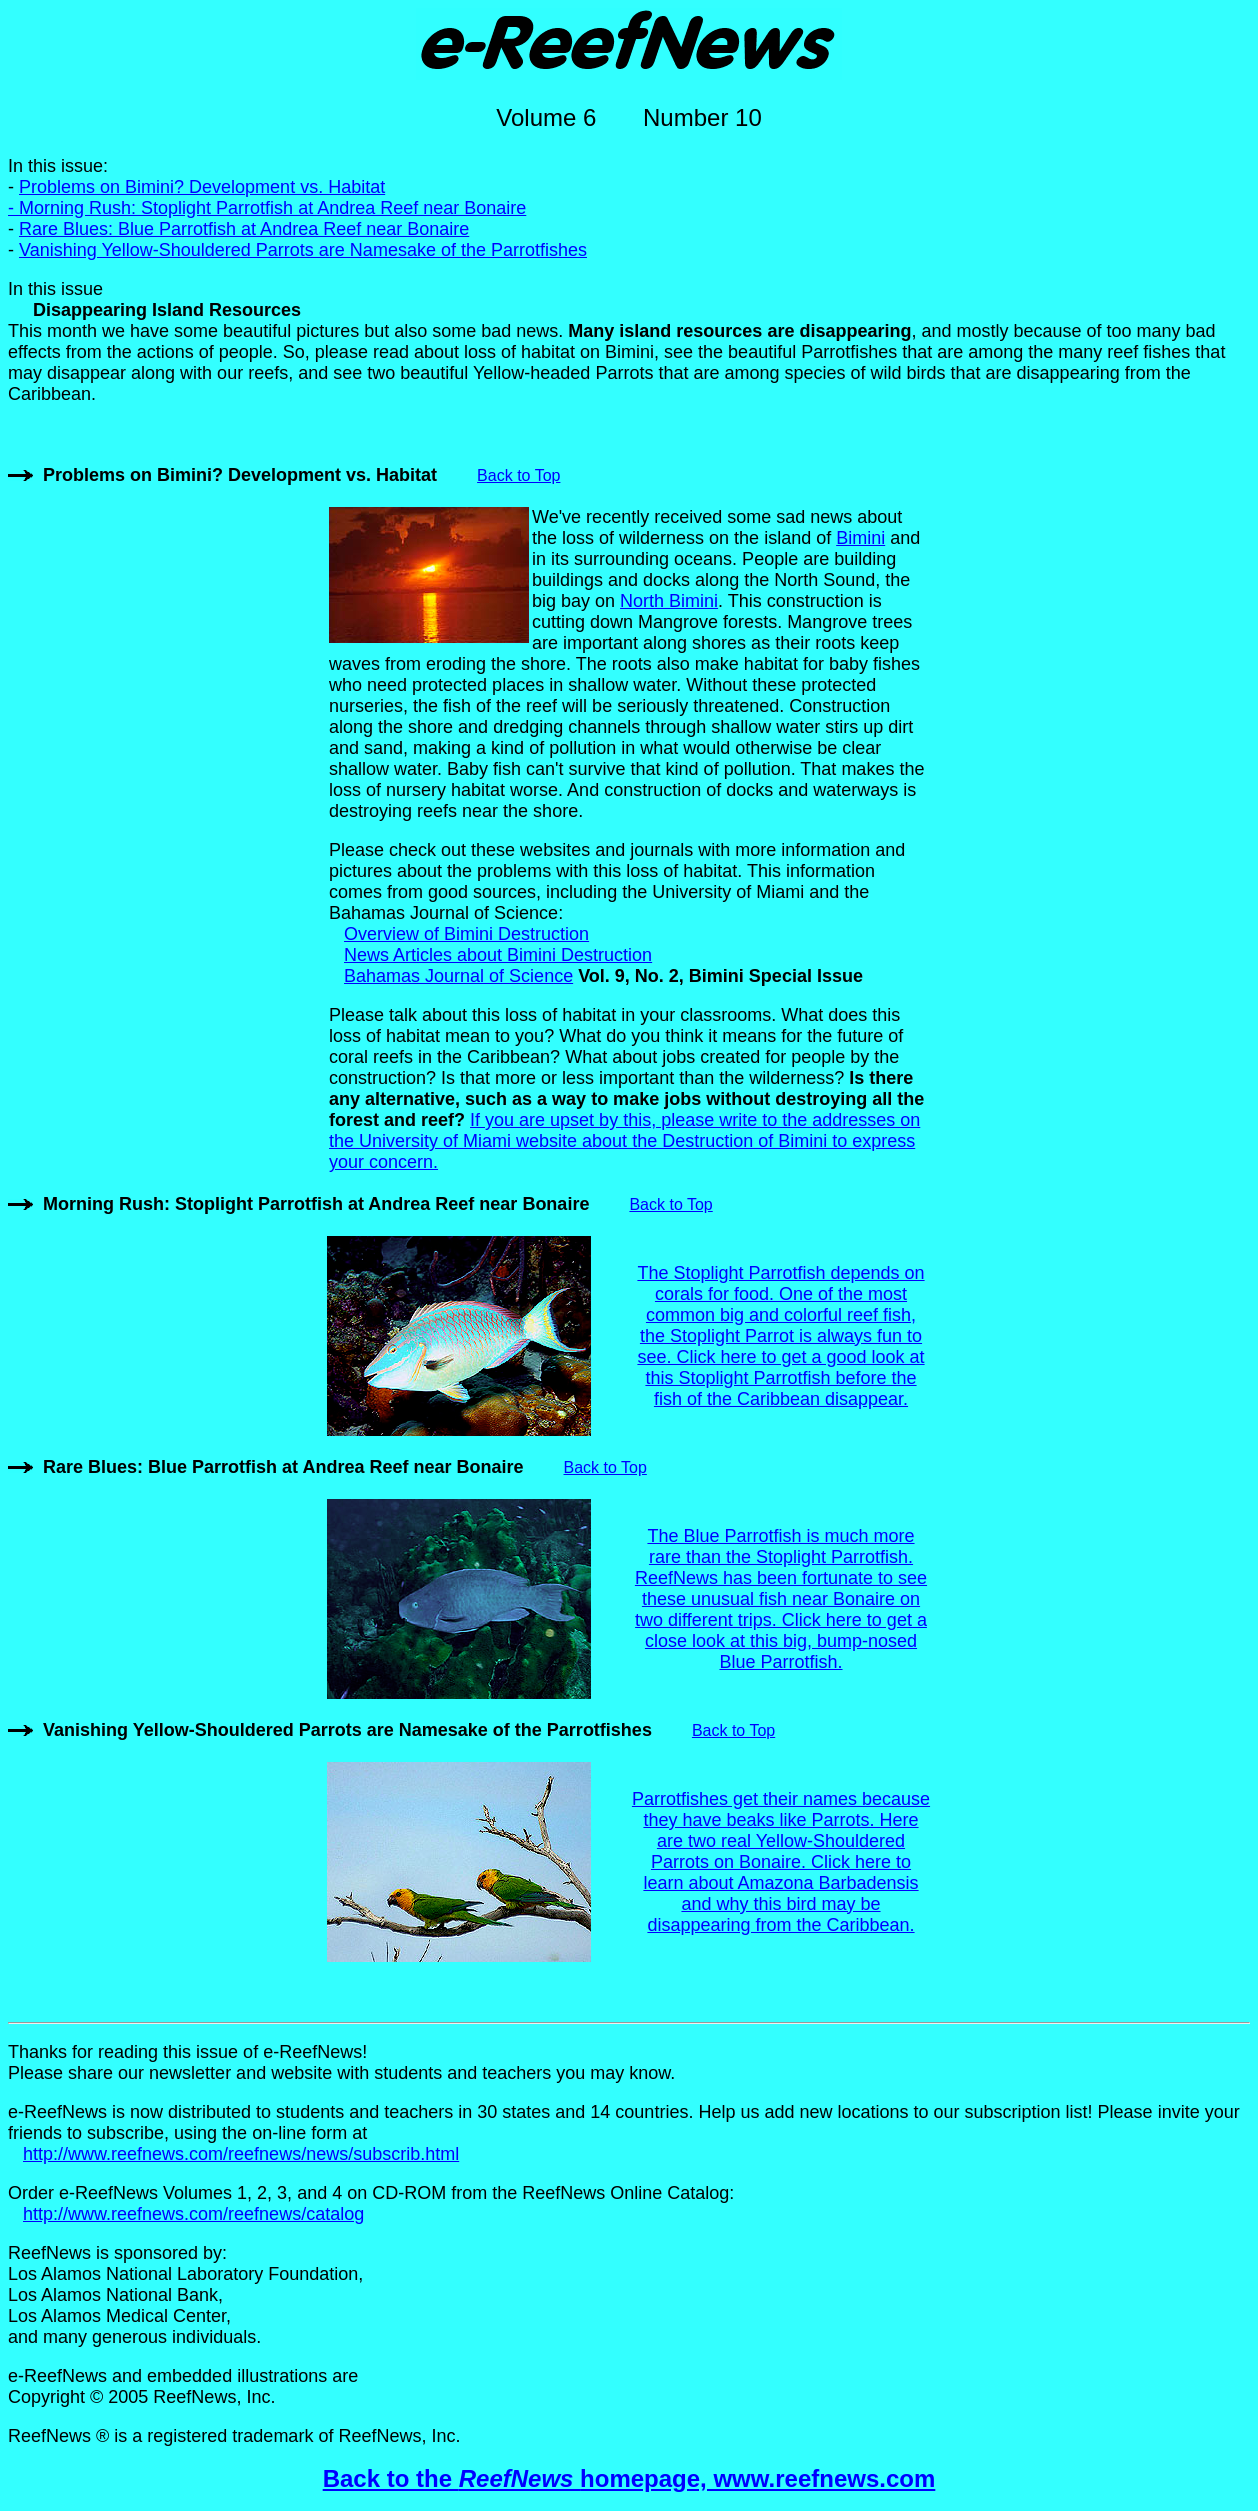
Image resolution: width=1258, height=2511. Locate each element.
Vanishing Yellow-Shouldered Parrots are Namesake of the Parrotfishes (303, 250)
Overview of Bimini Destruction (466, 934)
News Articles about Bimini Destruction (498, 955)
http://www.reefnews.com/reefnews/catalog (193, 2214)
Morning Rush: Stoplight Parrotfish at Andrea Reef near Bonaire (272, 208)
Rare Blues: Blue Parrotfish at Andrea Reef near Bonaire (244, 229)
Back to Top (518, 475)
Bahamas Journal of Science (458, 976)
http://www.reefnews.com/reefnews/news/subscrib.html (241, 2154)
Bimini (860, 538)
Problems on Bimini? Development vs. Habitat (240, 475)
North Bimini (669, 601)
